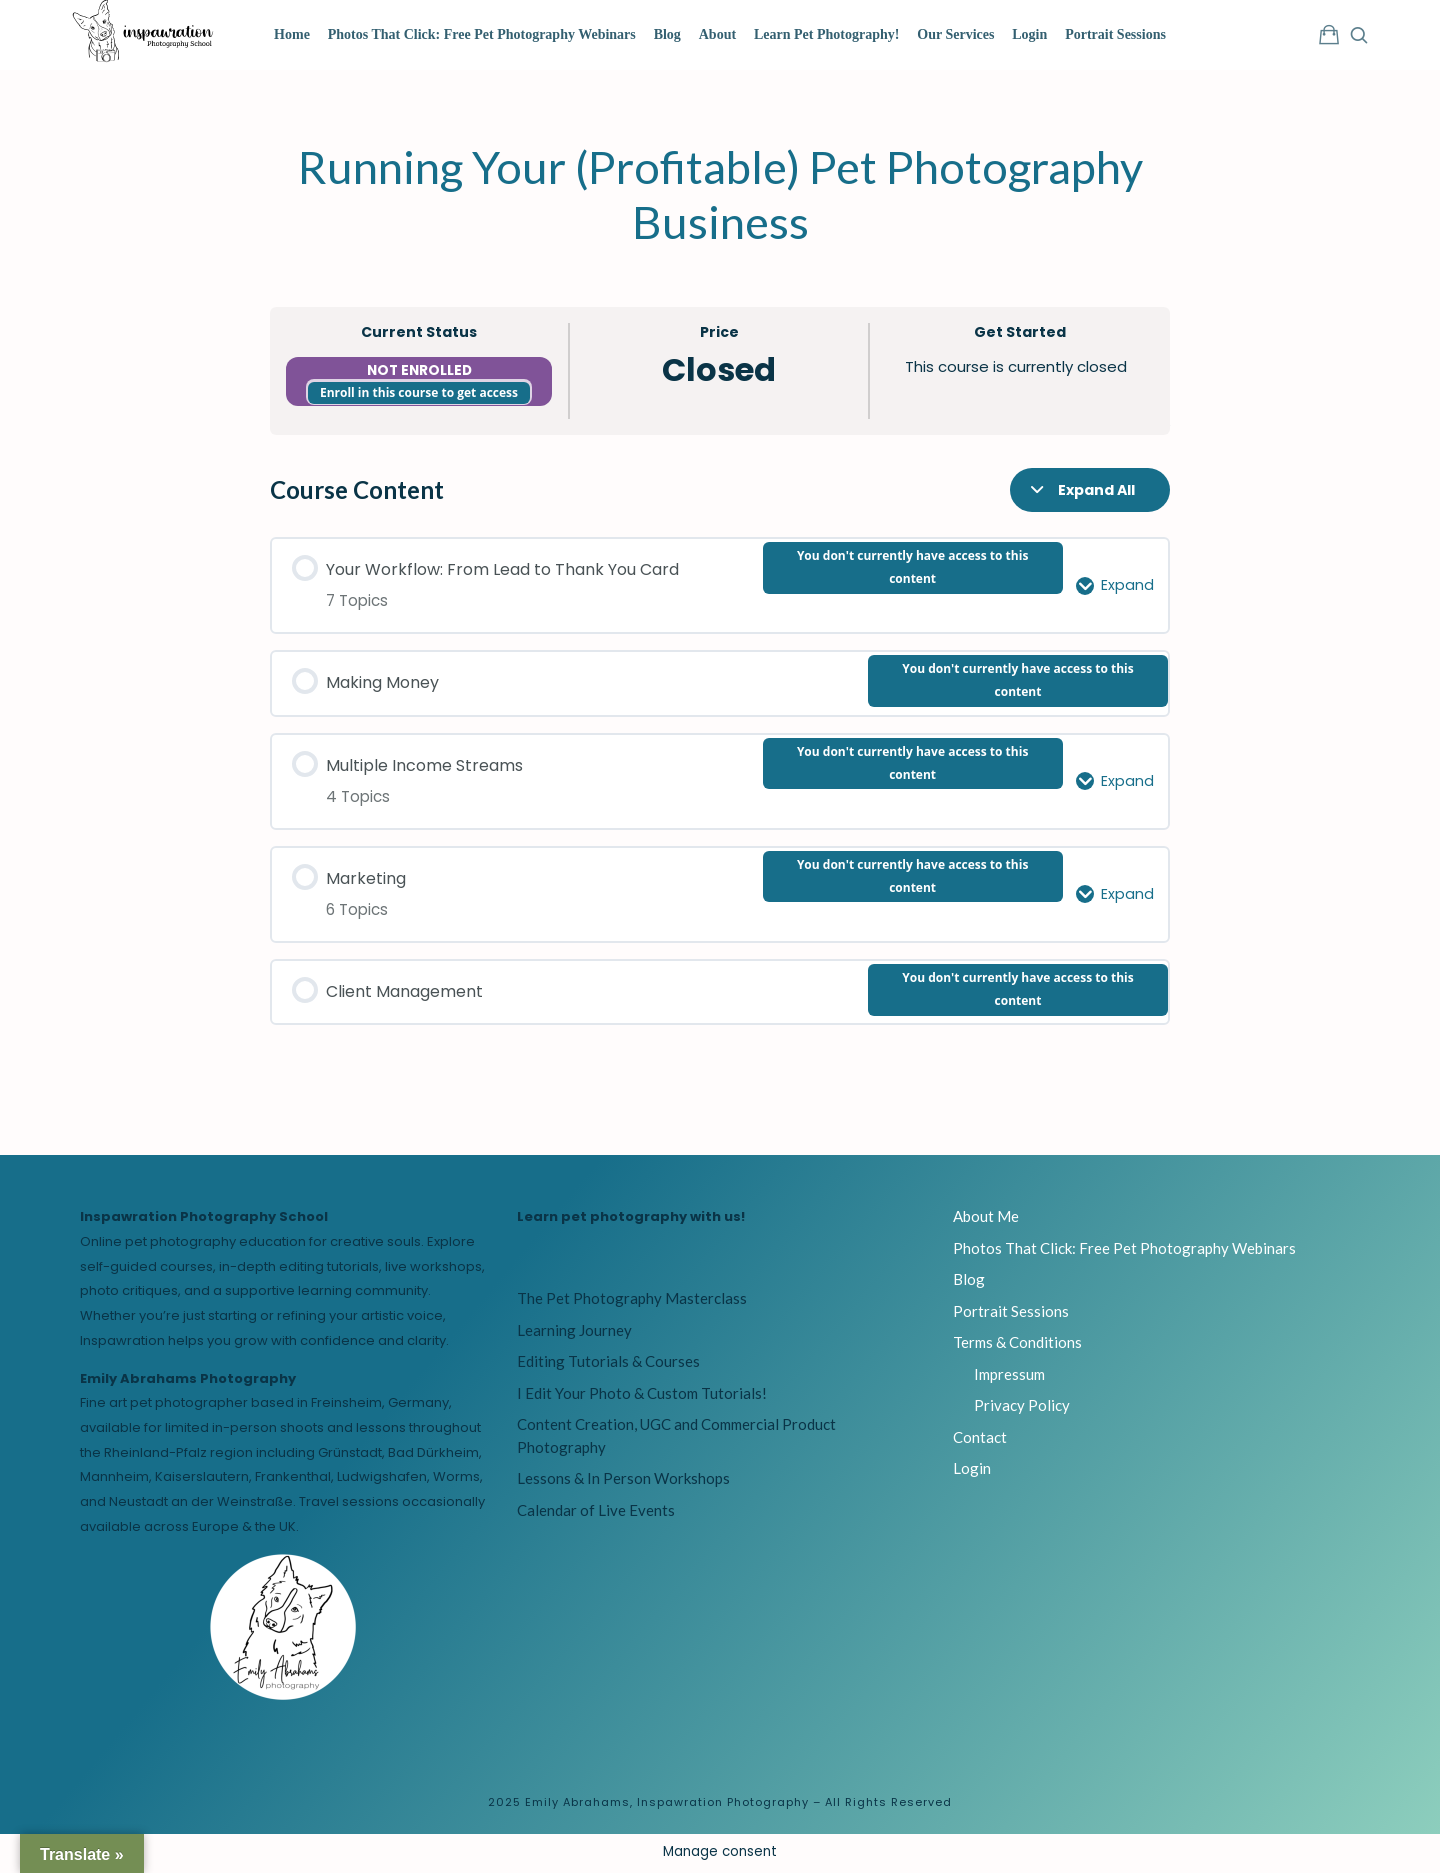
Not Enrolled (419, 373)
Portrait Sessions (1115, 34)
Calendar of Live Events (596, 1513)
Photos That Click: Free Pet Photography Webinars (482, 34)
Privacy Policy (1022, 1408)
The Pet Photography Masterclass (632, 1301)
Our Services (955, 34)
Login (1029, 34)
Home (292, 34)
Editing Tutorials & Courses (608, 1364)
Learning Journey (574, 1333)
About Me (986, 1219)
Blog (667, 34)
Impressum (1009, 1377)
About (717, 34)
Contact (980, 1440)
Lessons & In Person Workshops (623, 1481)
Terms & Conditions (1017, 1345)
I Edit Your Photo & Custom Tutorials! (642, 1396)
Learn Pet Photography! (826, 34)
